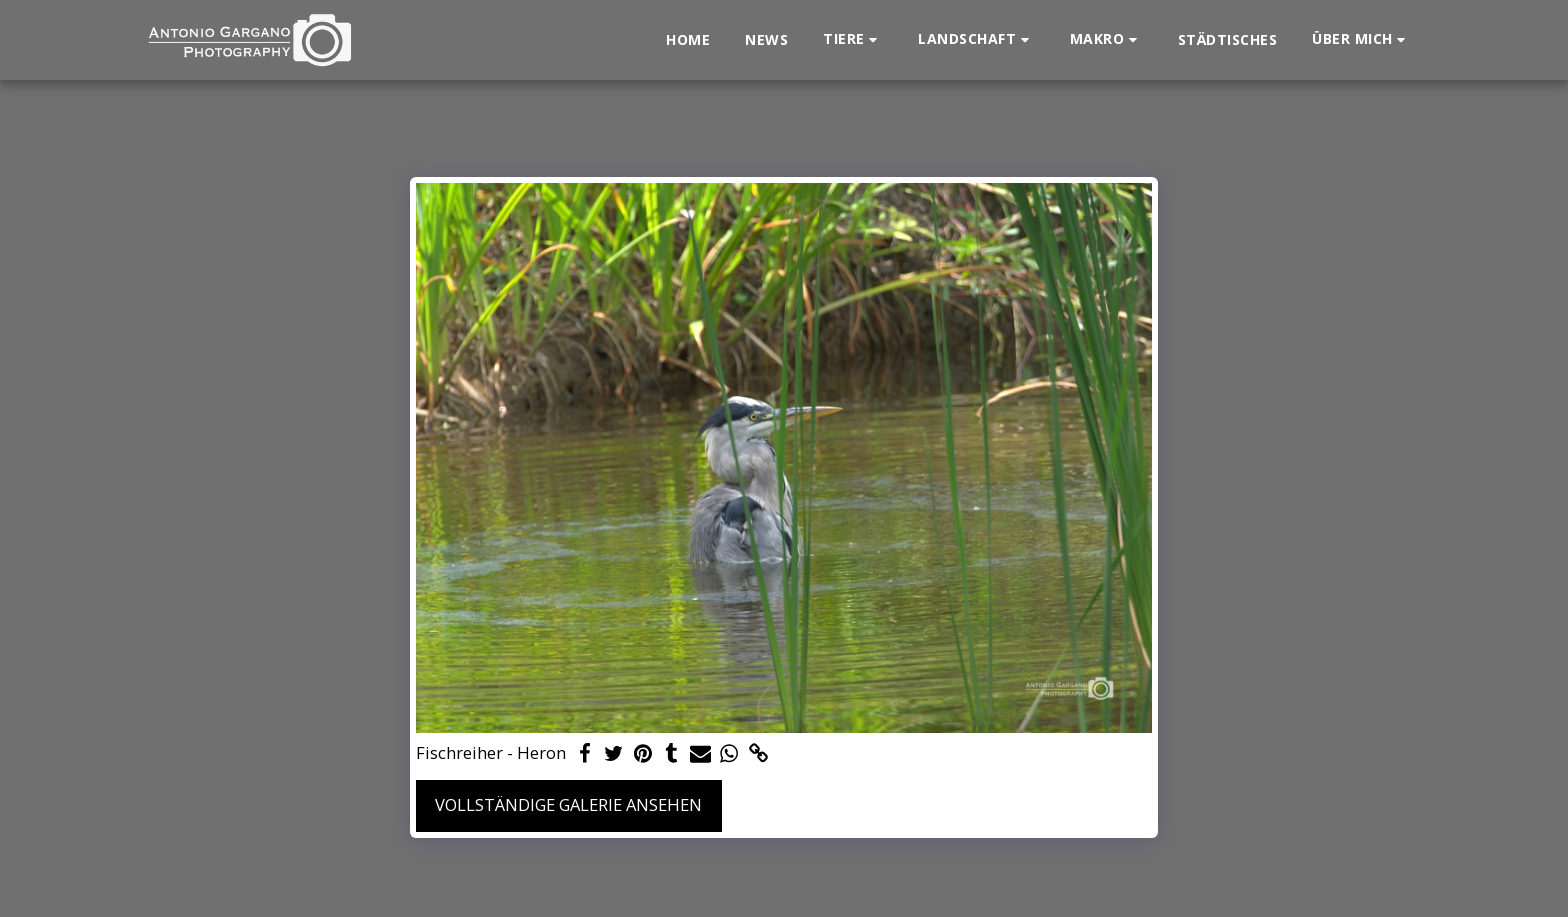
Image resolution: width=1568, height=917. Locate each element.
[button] (853, 39)
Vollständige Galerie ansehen (568, 804)
